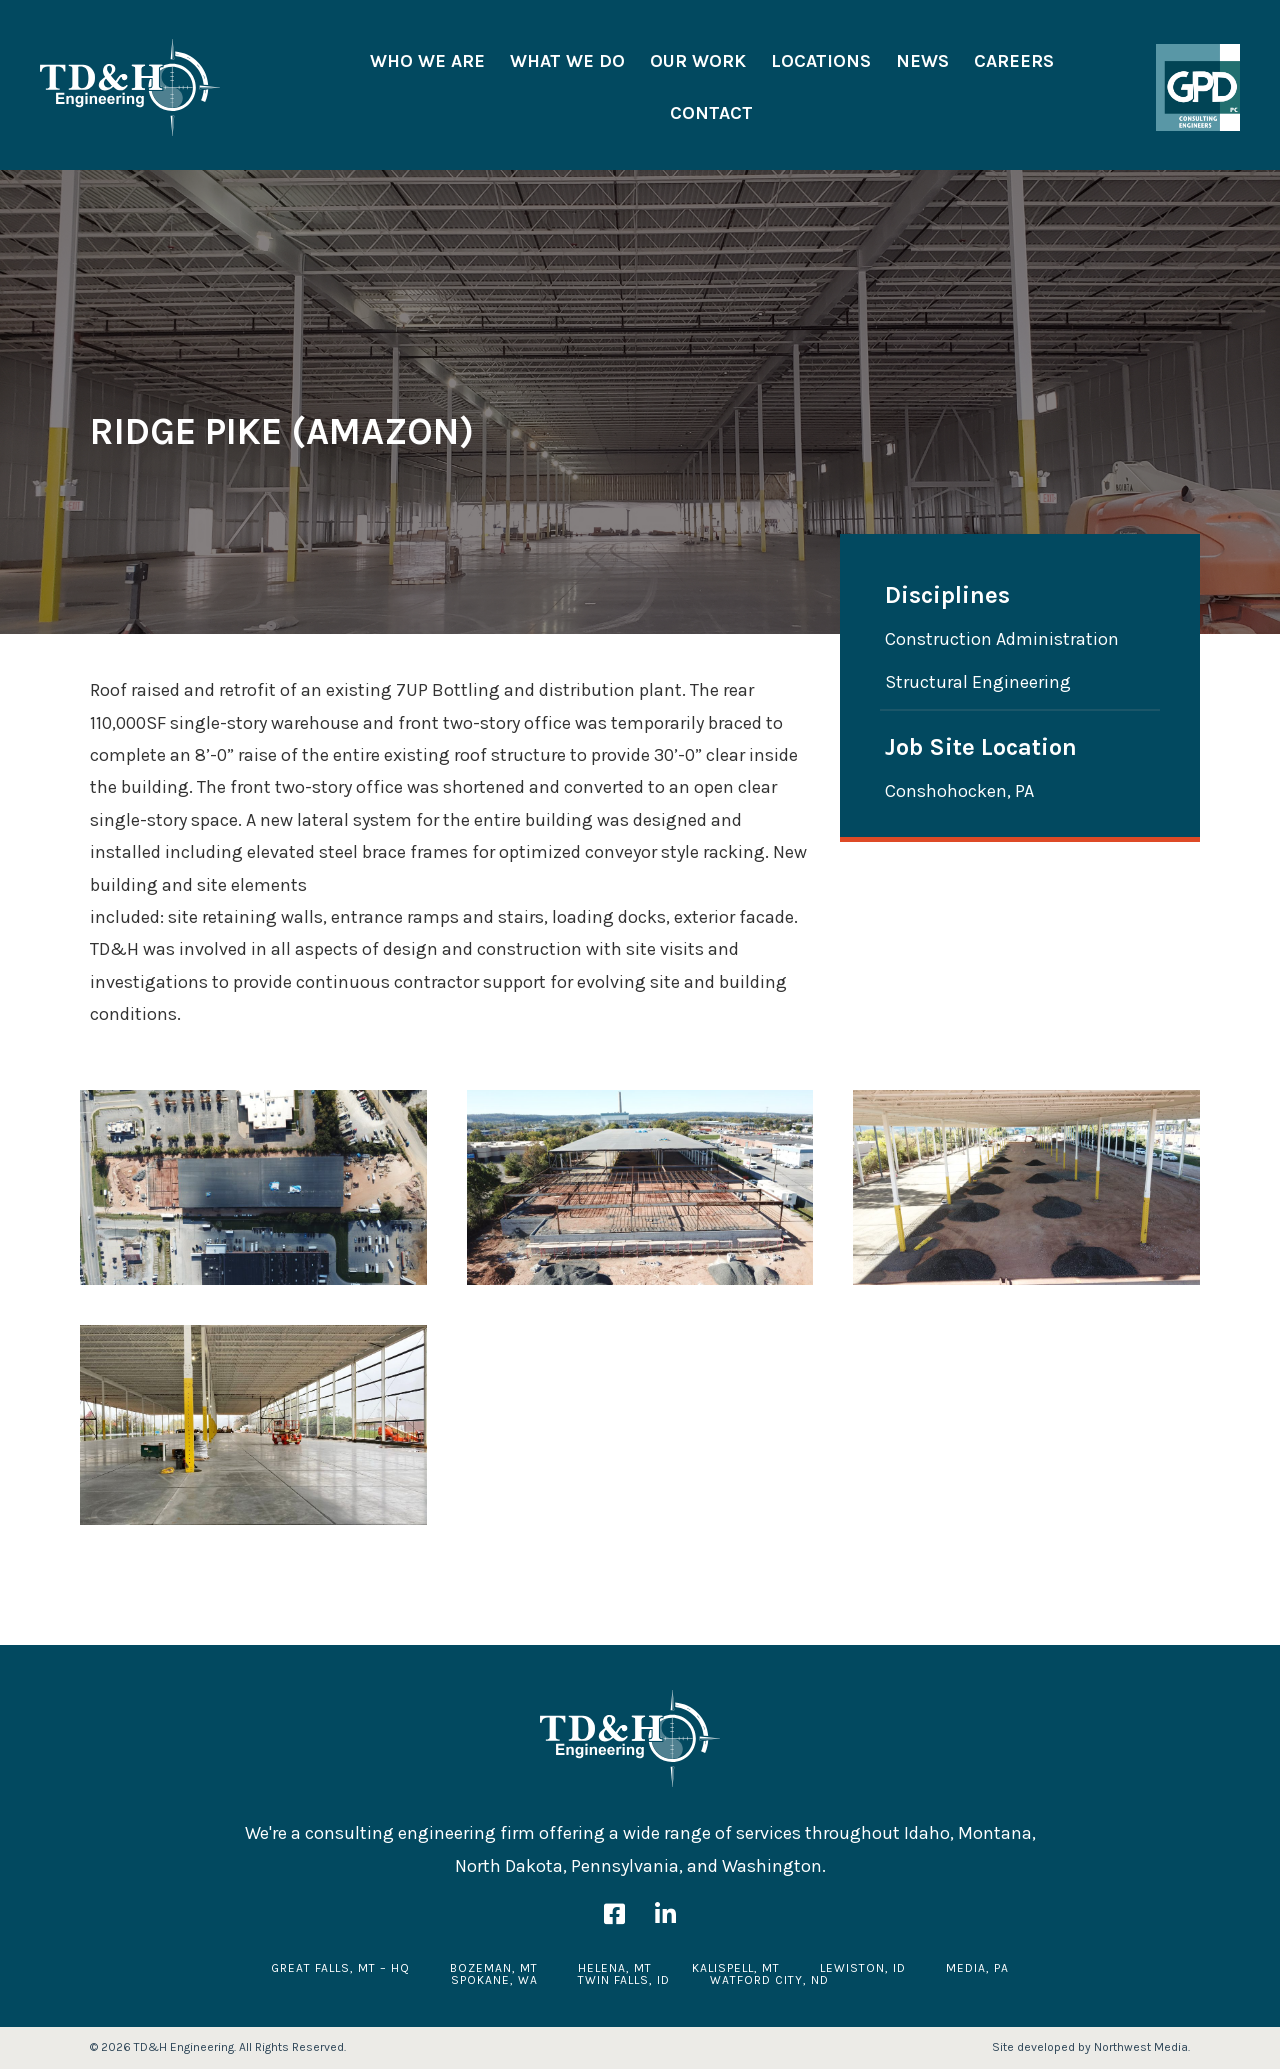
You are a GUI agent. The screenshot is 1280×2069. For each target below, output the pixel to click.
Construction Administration (1002, 639)
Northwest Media (1141, 2047)
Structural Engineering (978, 681)
